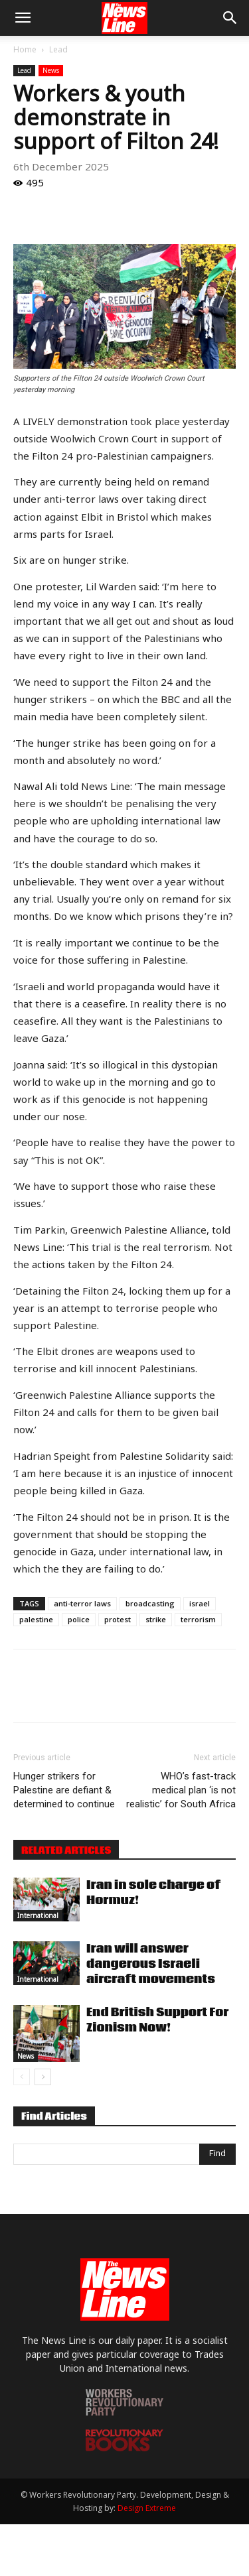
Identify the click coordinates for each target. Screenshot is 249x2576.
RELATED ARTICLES (66, 1850)
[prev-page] (21, 2077)
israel (199, 1603)
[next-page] (43, 2077)
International (37, 1915)
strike (155, 1619)
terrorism (198, 1619)
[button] (22, 18)
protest (117, 1619)
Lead (58, 49)
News (50, 70)
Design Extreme (147, 2508)
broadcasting (150, 1603)
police (79, 1619)
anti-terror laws (82, 1603)
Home (25, 49)
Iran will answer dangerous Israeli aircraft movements (150, 1964)
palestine (36, 1619)
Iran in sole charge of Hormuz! (153, 1893)
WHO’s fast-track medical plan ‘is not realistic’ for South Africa (181, 1790)
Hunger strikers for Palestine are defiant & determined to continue (64, 1790)
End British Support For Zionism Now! (157, 2020)
